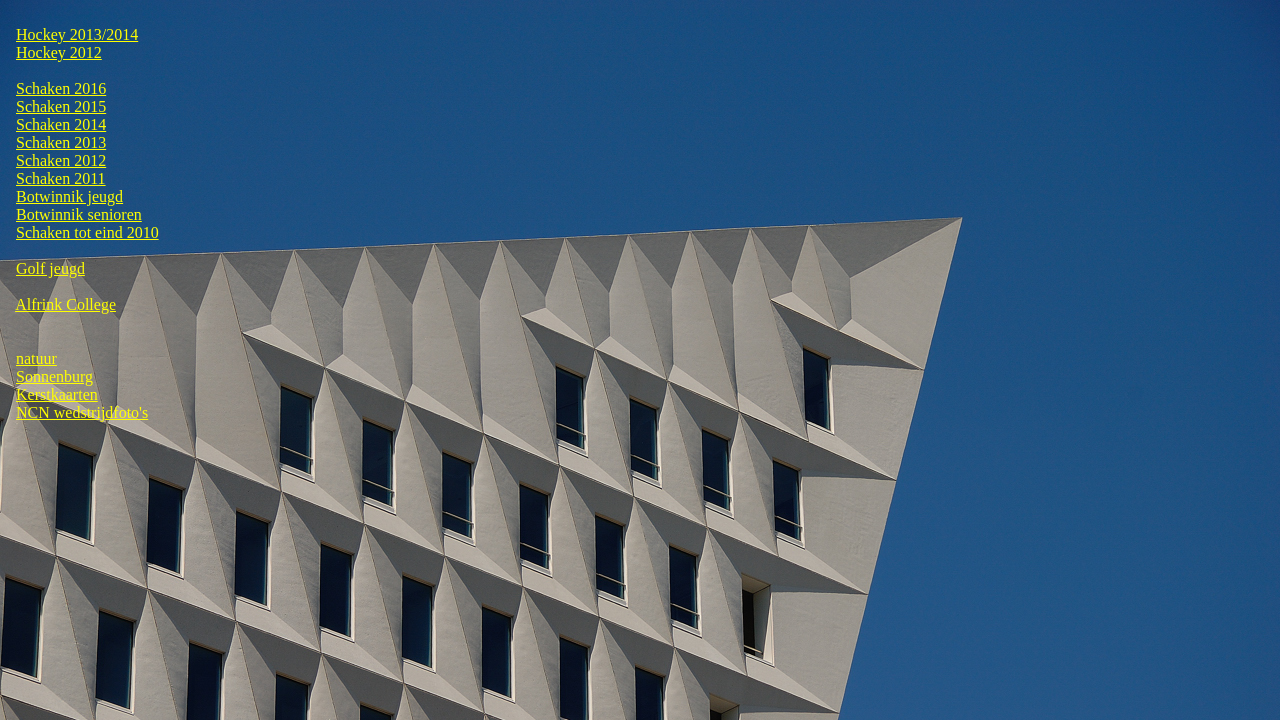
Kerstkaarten (57, 394)
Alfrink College (65, 304)
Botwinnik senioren (79, 214)
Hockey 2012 (59, 52)
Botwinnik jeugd (69, 196)
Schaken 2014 (61, 124)
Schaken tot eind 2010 (87, 232)
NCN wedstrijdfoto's (82, 412)
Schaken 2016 (61, 88)
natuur (36, 358)
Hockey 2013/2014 (77, 34)
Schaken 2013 (61, 142)
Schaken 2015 (61, 106)
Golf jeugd (50, 268)
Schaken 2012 (61, 160)
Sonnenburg (54, 376)
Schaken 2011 (61, 178)
